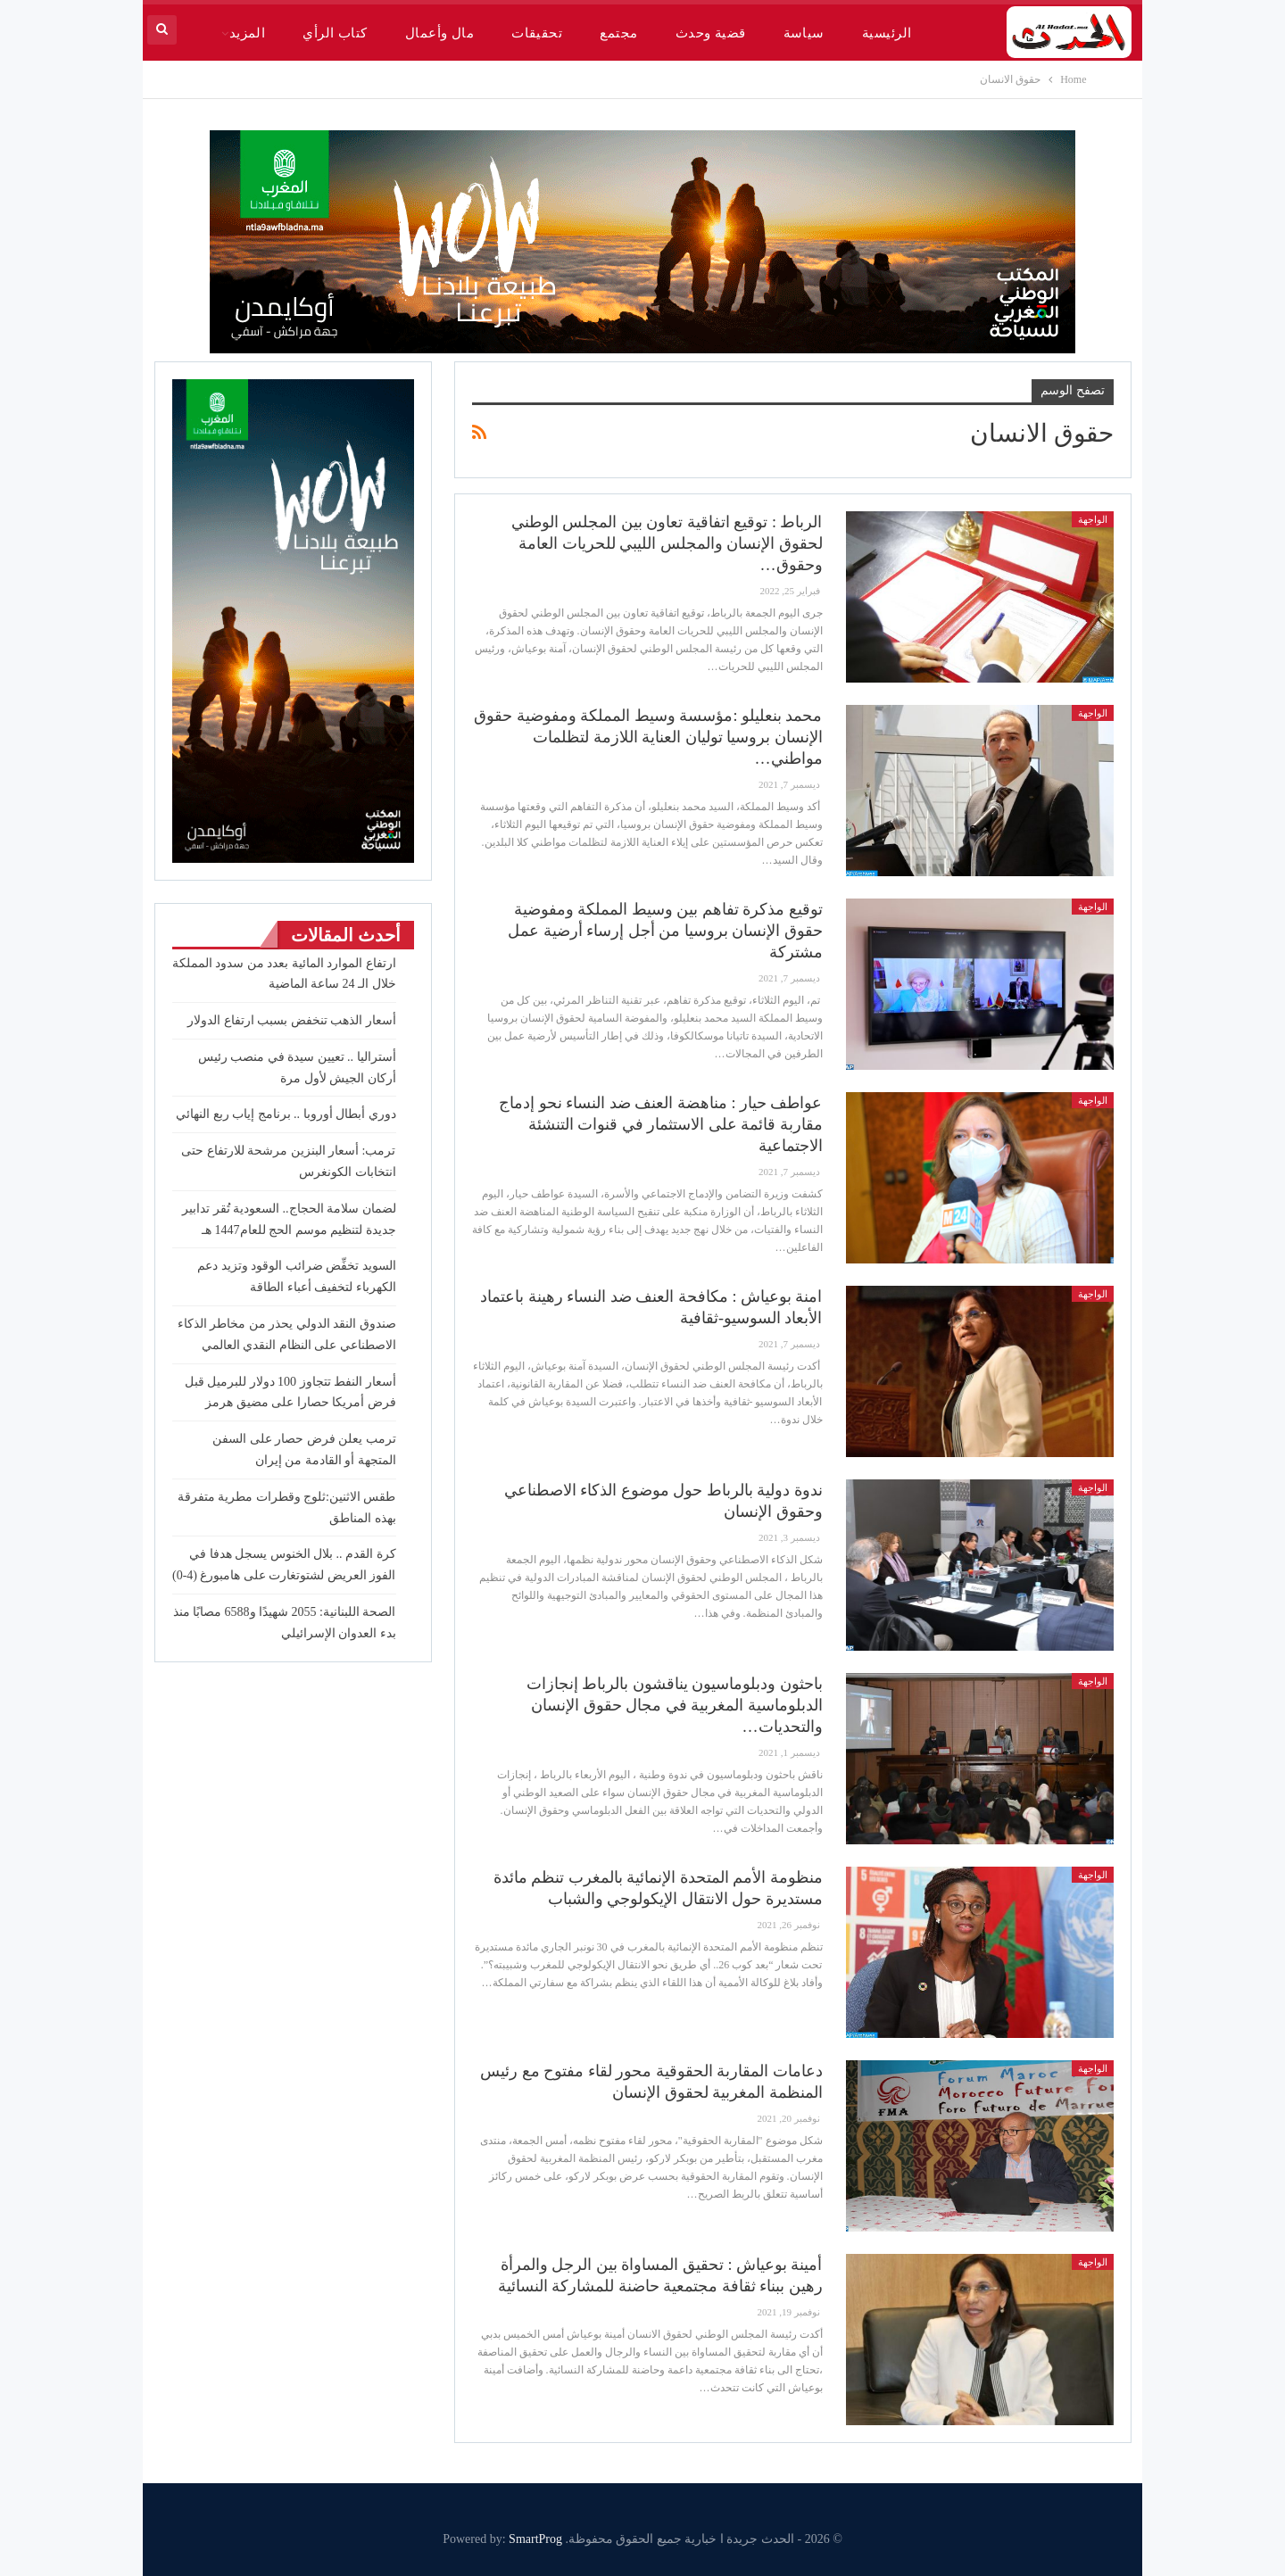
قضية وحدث (711, 33)
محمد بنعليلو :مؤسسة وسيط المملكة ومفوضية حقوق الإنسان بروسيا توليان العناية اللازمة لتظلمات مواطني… (648, 737)
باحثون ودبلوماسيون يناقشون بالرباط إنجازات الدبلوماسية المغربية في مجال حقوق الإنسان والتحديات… (674, 1705)
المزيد (247, 33)
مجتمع (618, 33)
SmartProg (535, 2539)
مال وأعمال (439, 33)
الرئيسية (887, 33)
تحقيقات (536, 33)
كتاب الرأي (335, 33)
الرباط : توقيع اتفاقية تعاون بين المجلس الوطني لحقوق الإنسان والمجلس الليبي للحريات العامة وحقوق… (667, 543)
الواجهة (1092, 519)
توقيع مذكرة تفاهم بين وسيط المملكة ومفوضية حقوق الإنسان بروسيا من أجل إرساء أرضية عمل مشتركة (665, 930)
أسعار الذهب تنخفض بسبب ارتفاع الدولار (291, 1020)
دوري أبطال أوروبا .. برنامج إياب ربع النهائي (286, 1114)
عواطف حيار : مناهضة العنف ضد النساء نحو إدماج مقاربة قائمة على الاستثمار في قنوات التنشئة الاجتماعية (660, 1124)
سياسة (804, 33)
